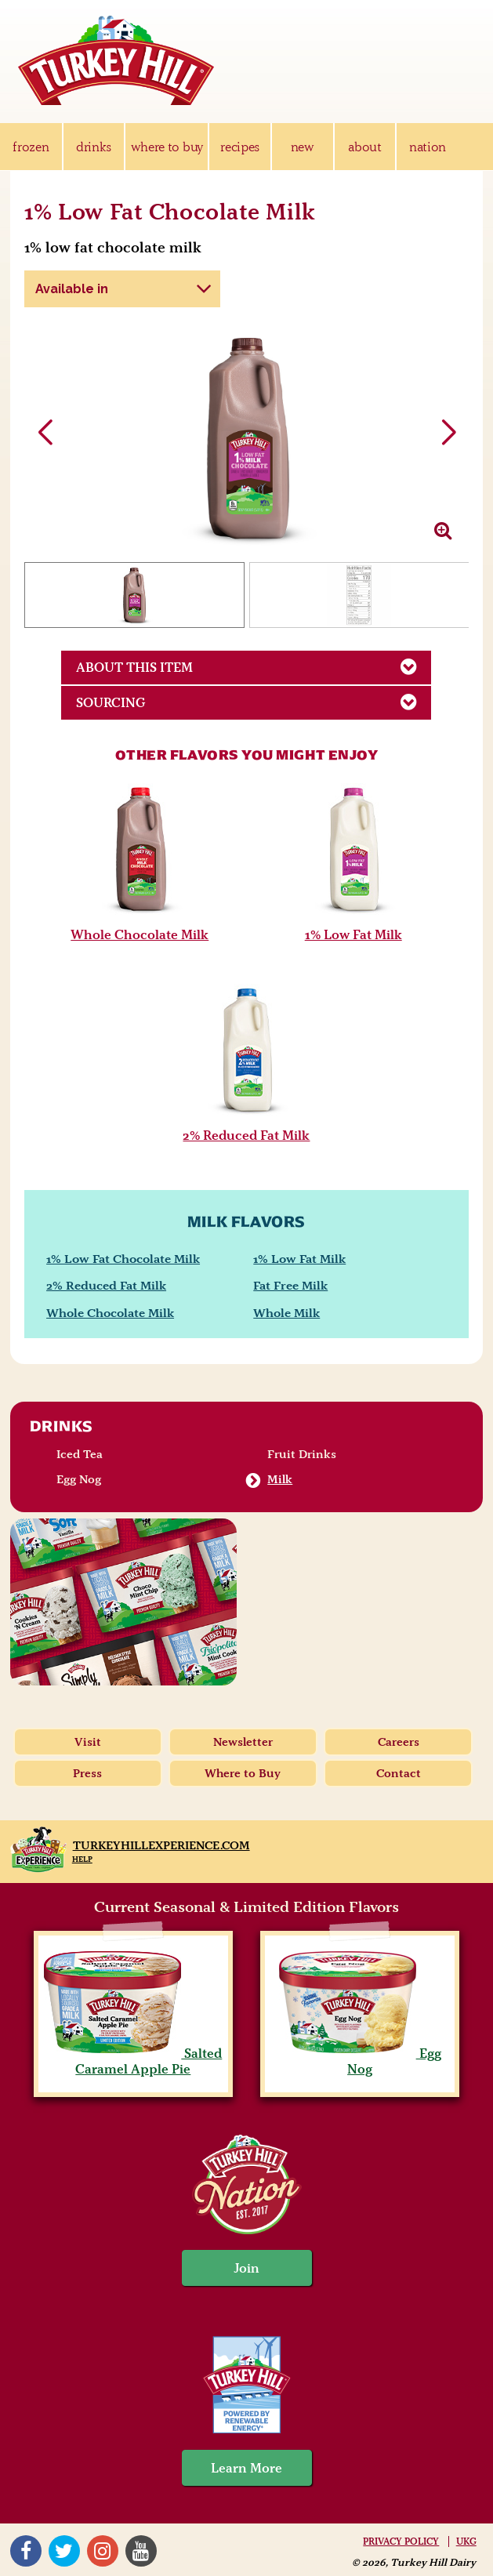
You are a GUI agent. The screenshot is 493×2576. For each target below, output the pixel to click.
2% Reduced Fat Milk (246, 1135)
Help (82, 1859)
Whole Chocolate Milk (139, 934)
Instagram (102, 2551)
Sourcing (253, 701)
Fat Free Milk (290, 1285)
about (364, 146)
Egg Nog (78, 1479)
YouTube (141, 2551)
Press (87, 1773)
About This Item (253, 666)
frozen (31, 146)
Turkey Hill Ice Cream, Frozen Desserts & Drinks (116, 60)
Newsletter (243, 1742)
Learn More (246, 2468)
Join (246, 2268)
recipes (239, 146)
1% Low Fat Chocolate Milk (123, 1258)
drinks (93, 146)
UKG (466, 2541)
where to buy (167, 146)
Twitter (64, 2551)
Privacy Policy (401, 2541)
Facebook (26, 2551)
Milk (279, 1479)
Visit (87, 1742)
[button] (448, 432)
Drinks (61, 1426)
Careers (398, 1742)
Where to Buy (243, 1773)
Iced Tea (79, 1454)
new (302, 146)
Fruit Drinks (301, 1454)
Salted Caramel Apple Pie (133, 2061)
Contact (398, 1773)
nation (427, 146)
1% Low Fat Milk (353, 934)
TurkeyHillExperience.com (161, 1845)
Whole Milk (286, 1312)
